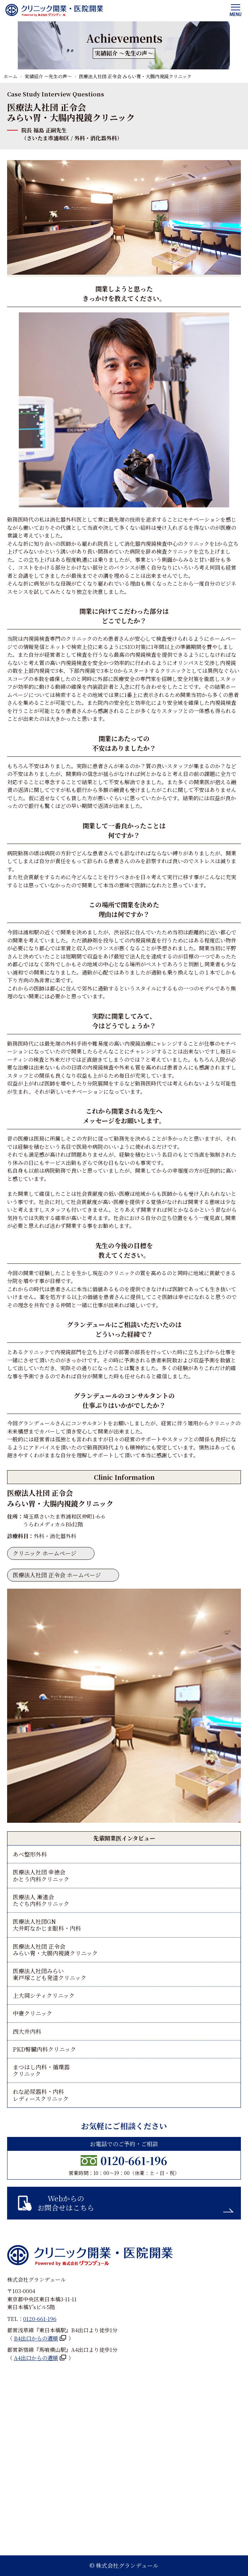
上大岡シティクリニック (44, 1995)
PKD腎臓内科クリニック (44, 2049)
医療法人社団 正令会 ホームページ (57, 1575)
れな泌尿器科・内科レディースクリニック (41, 2094)
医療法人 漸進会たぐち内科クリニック (41, 1900)
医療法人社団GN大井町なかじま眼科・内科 (47, 1924)
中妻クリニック (32, 2013)
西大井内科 (27, 2031)
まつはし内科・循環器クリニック (41, 2070)
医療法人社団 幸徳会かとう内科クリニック (41, 1875)
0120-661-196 (134, 2160)
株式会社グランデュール (127, 2565)
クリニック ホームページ (44, 1553)
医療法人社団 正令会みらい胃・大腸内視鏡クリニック (55, 1949)
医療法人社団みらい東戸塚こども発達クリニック (49, 1974)
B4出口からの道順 (36, 2338)
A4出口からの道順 (36, 2357)
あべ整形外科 (30, 1854)
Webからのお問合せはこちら (65, 2203)
